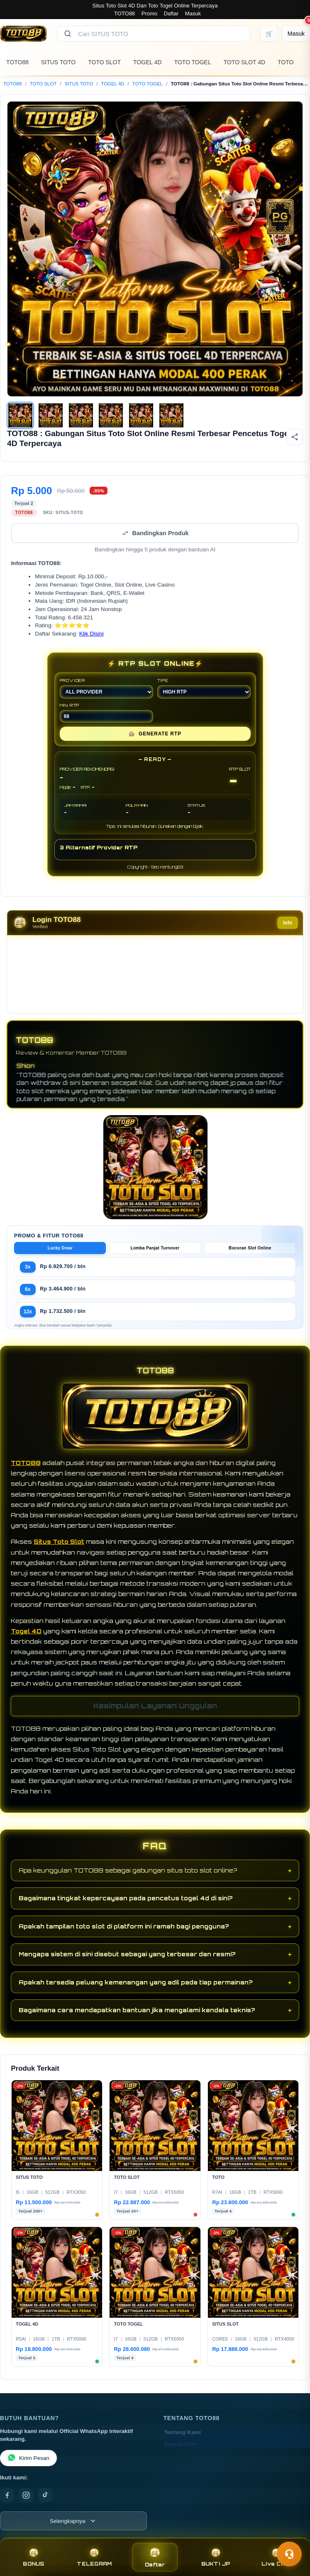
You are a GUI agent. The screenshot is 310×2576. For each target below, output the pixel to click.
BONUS (33, 2557)
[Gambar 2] (50, 415)
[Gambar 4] (111, 415)
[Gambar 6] (171, 415)
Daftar (171, 13)
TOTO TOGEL (192, 62)
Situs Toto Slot (59, 1548)
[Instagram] (26, 2502)
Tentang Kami (182, 2439)
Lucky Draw (60, 1254)
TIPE (204, 694)
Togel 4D (26, 1637)
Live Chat (276, 2557)
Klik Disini (91, 640)
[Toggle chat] (289, 2554)
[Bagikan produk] (294, 437)
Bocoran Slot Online (250, 1254)
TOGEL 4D (147, 62)
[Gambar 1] (20, 415)
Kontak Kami (181, 2451)
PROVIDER (106, 694)
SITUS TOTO (58, 62)
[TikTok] (45, 2502)
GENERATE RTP (155, 740)
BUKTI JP (215, 2557)
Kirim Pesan (28, 2464)
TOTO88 (124, 13)
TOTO (285, 62)
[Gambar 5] (141, 415)
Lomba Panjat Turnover (154, 1254)
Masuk (193, 13)
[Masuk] (296, 33)
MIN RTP (106, 719)
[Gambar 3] (81, 415)
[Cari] (67, 33)
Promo (149, 13)
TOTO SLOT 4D (244, 62)
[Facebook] (7, 2502)
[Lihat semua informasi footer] (73, 2527)
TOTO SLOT (104, 62)
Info (287, 929)
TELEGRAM (94, 2557)
